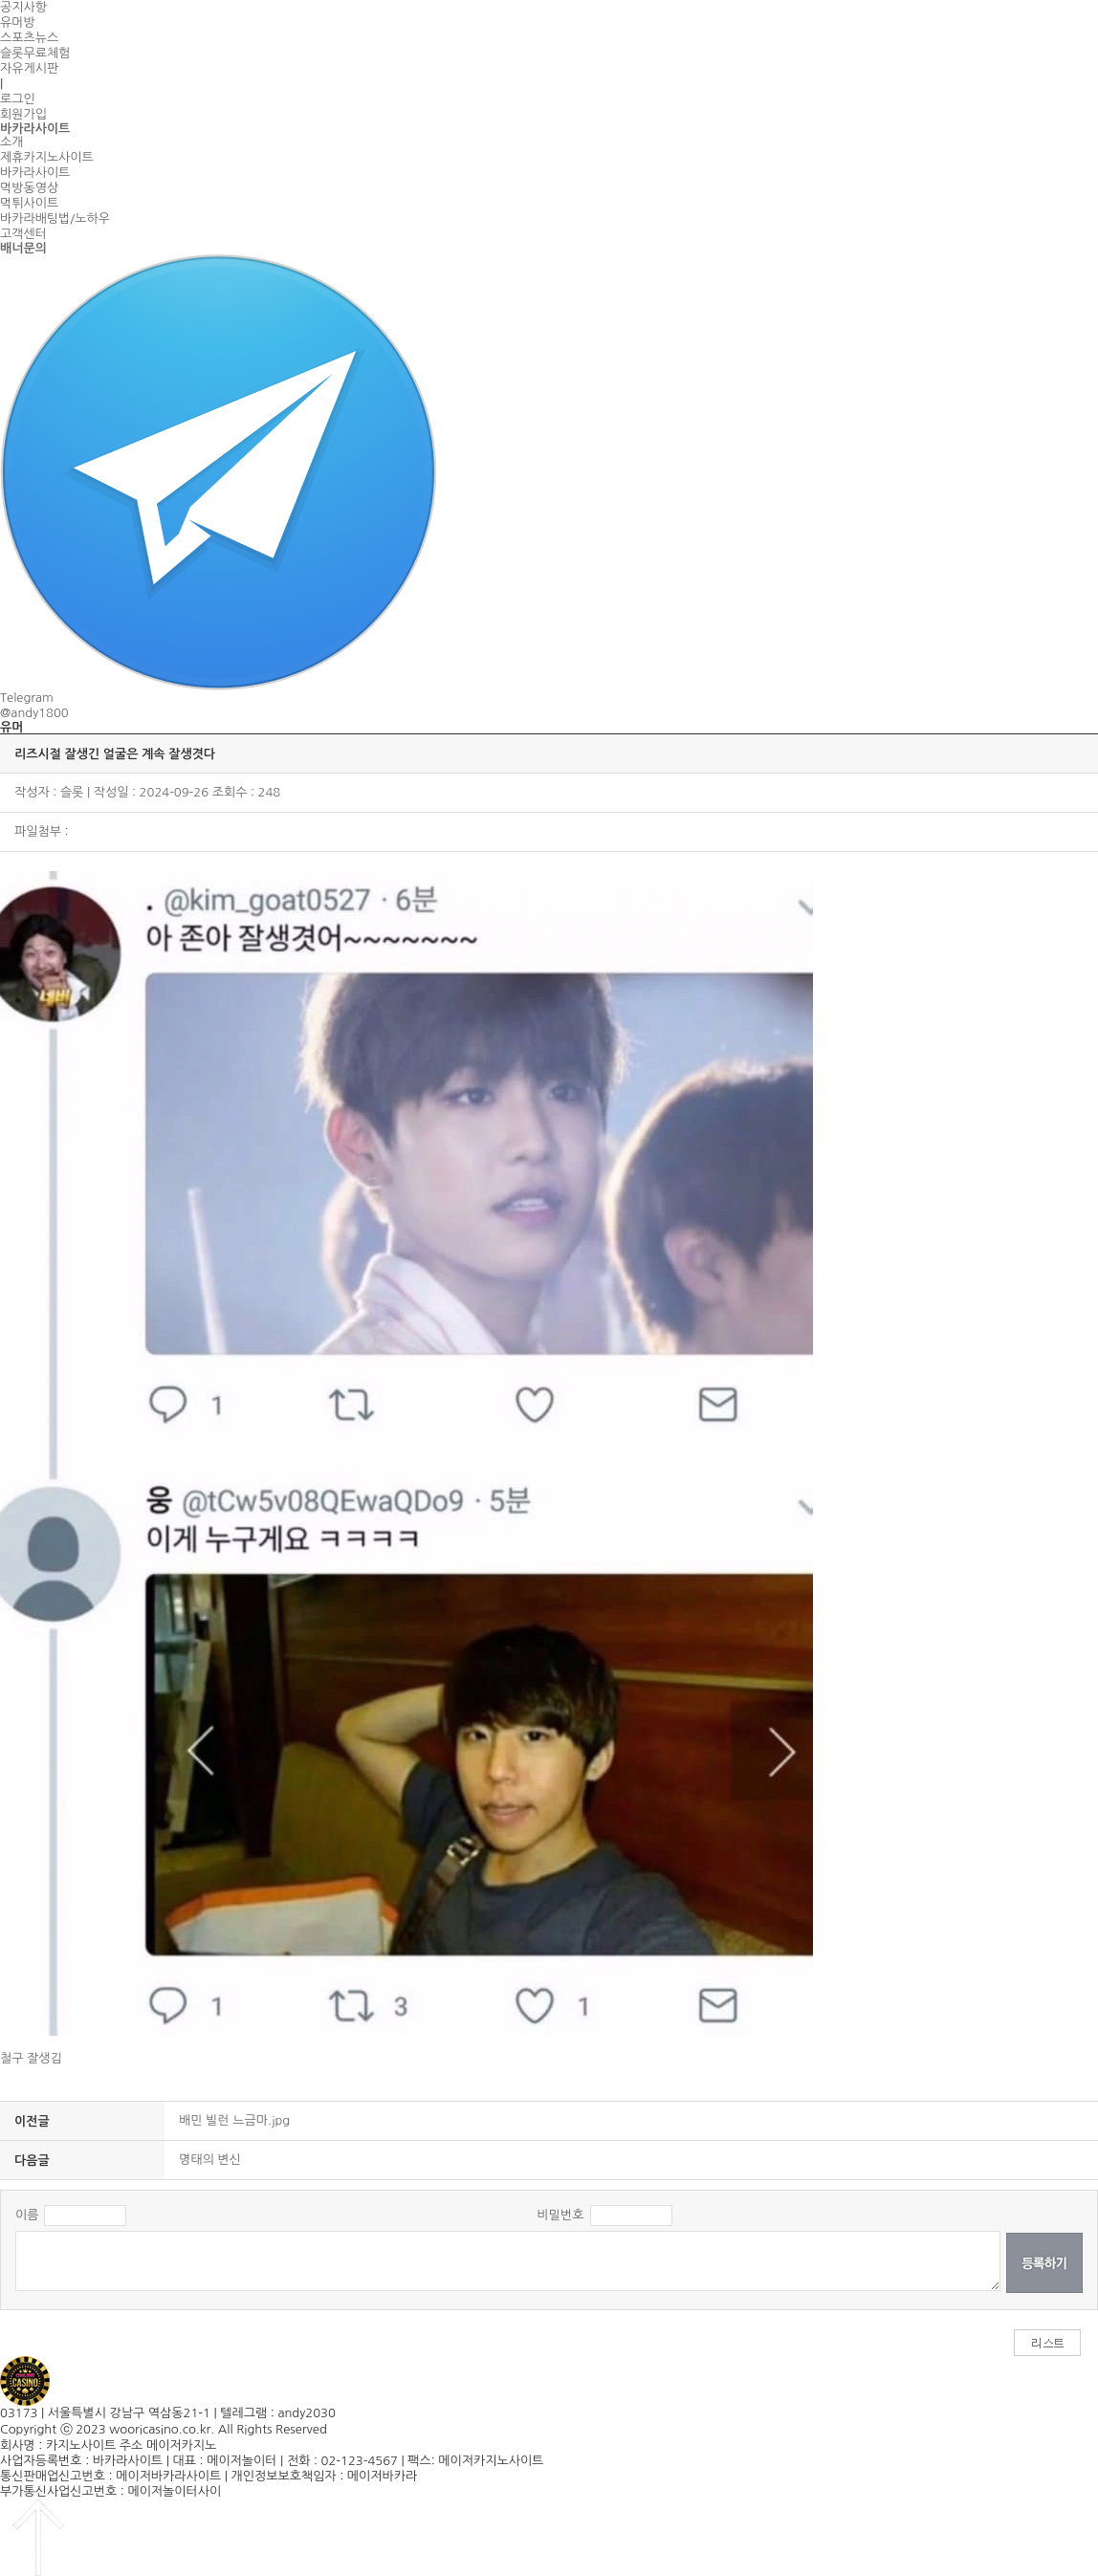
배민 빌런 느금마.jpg (234, 2120)
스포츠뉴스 (29, 38)
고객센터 (23, 234)
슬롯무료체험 (35, 53)
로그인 (17, 99)
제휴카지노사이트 (47, 157)
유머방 (17, 22)
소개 (11, 142)
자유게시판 (29, 68)
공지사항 (23, 7)
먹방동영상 (29, 188)
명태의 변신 (210, 2159)
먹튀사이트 (29, 203)
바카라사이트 (35, 172)
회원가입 (23, 114)
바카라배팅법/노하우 (55, 218)
